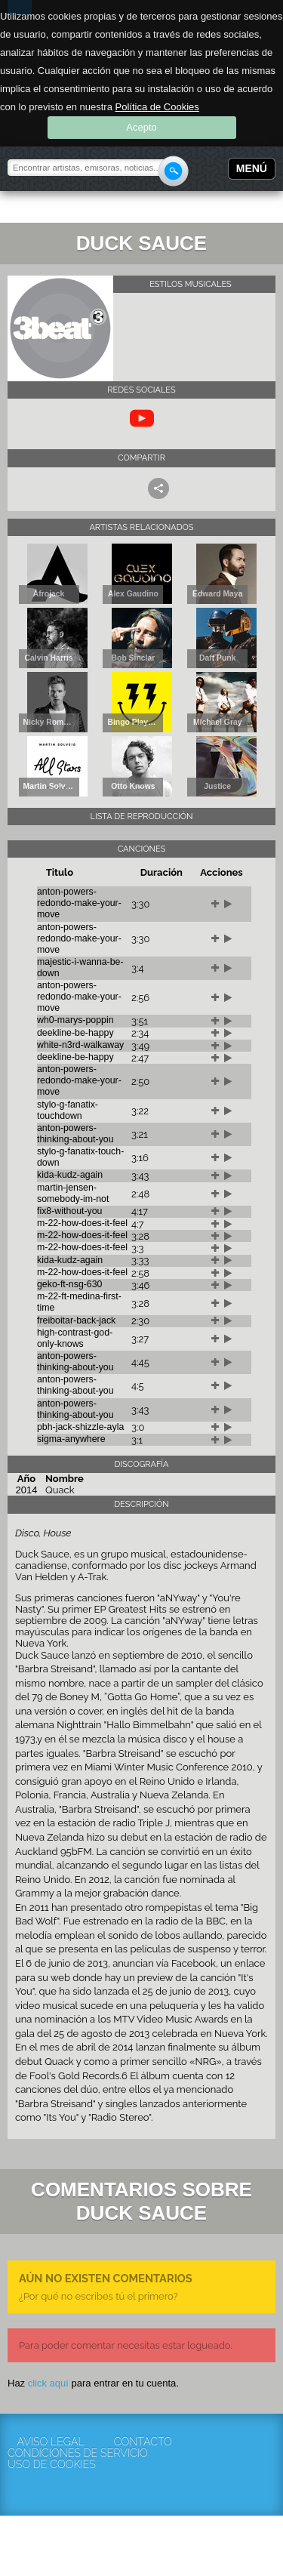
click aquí (48, 2383)
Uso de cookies (51, 2464)
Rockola (56, 209)
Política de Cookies (156, 106)
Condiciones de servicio (51, 2453)
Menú (251, 168)
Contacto (143, 2442)
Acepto (141, 127)
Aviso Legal (50, 2442)
